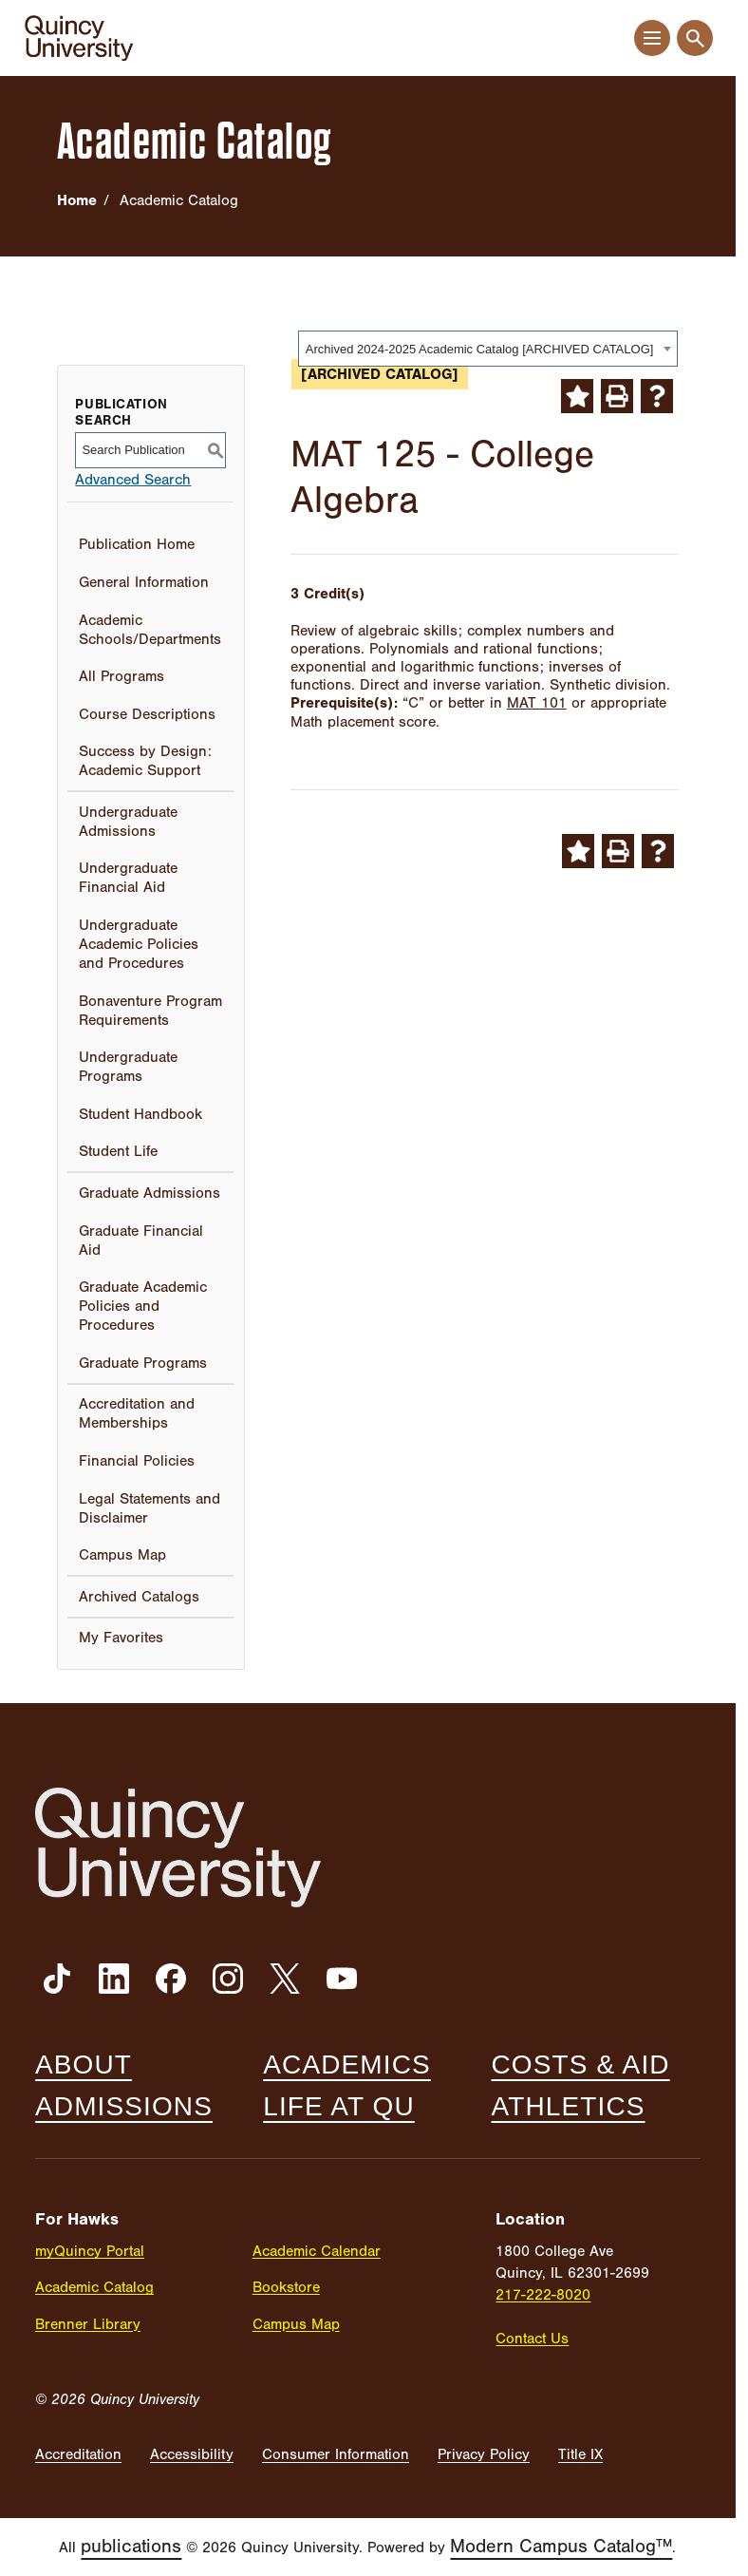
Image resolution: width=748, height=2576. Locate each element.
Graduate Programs (143, 1363)
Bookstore (286, 2287)
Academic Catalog (94, 2287)
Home (77, 200)
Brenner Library (87, 2324)
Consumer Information (335, 2454)
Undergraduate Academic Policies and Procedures (138, 944)
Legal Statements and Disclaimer (149, 1508)
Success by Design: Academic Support (145, 761)
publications (131, 2546)
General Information (144, 582)
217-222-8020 (543, 2294)
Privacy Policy (484, 2454)
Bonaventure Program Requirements (150, 1011)
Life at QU (339, 2106)
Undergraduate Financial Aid (128, 878)
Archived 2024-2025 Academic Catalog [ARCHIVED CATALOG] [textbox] (480, 349)
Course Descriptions (147, 714)
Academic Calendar (316, 2251)
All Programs (121, 676)
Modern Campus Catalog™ (561, 2546)
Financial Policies (137, 1460)
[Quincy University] (79, 38)
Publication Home (137, 544)
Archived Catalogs (139, 1596)
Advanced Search (133, 479)
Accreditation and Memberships (137, 1413)
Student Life (118, 1151)
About (83, 2065)
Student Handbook (140, 1114)
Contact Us (532, 2338)
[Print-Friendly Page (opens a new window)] (617, 396)
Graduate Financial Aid (141, 1240)
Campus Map (122, 1554)
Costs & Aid (581, 2065)
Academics (347, 2065)
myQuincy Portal (89, 2251)
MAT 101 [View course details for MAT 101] (537, 702)
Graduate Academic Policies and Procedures (143, 1306)
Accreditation (78, 2454)
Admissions (124, 2106)
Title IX (580, 2454)
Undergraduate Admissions (128, 822)
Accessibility (192, 2454)
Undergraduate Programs (128, 1067)
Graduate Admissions (149, 1193)
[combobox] (488, 349)
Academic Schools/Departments (150, 630)
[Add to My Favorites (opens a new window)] (577, 396)
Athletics (568, 2106)
